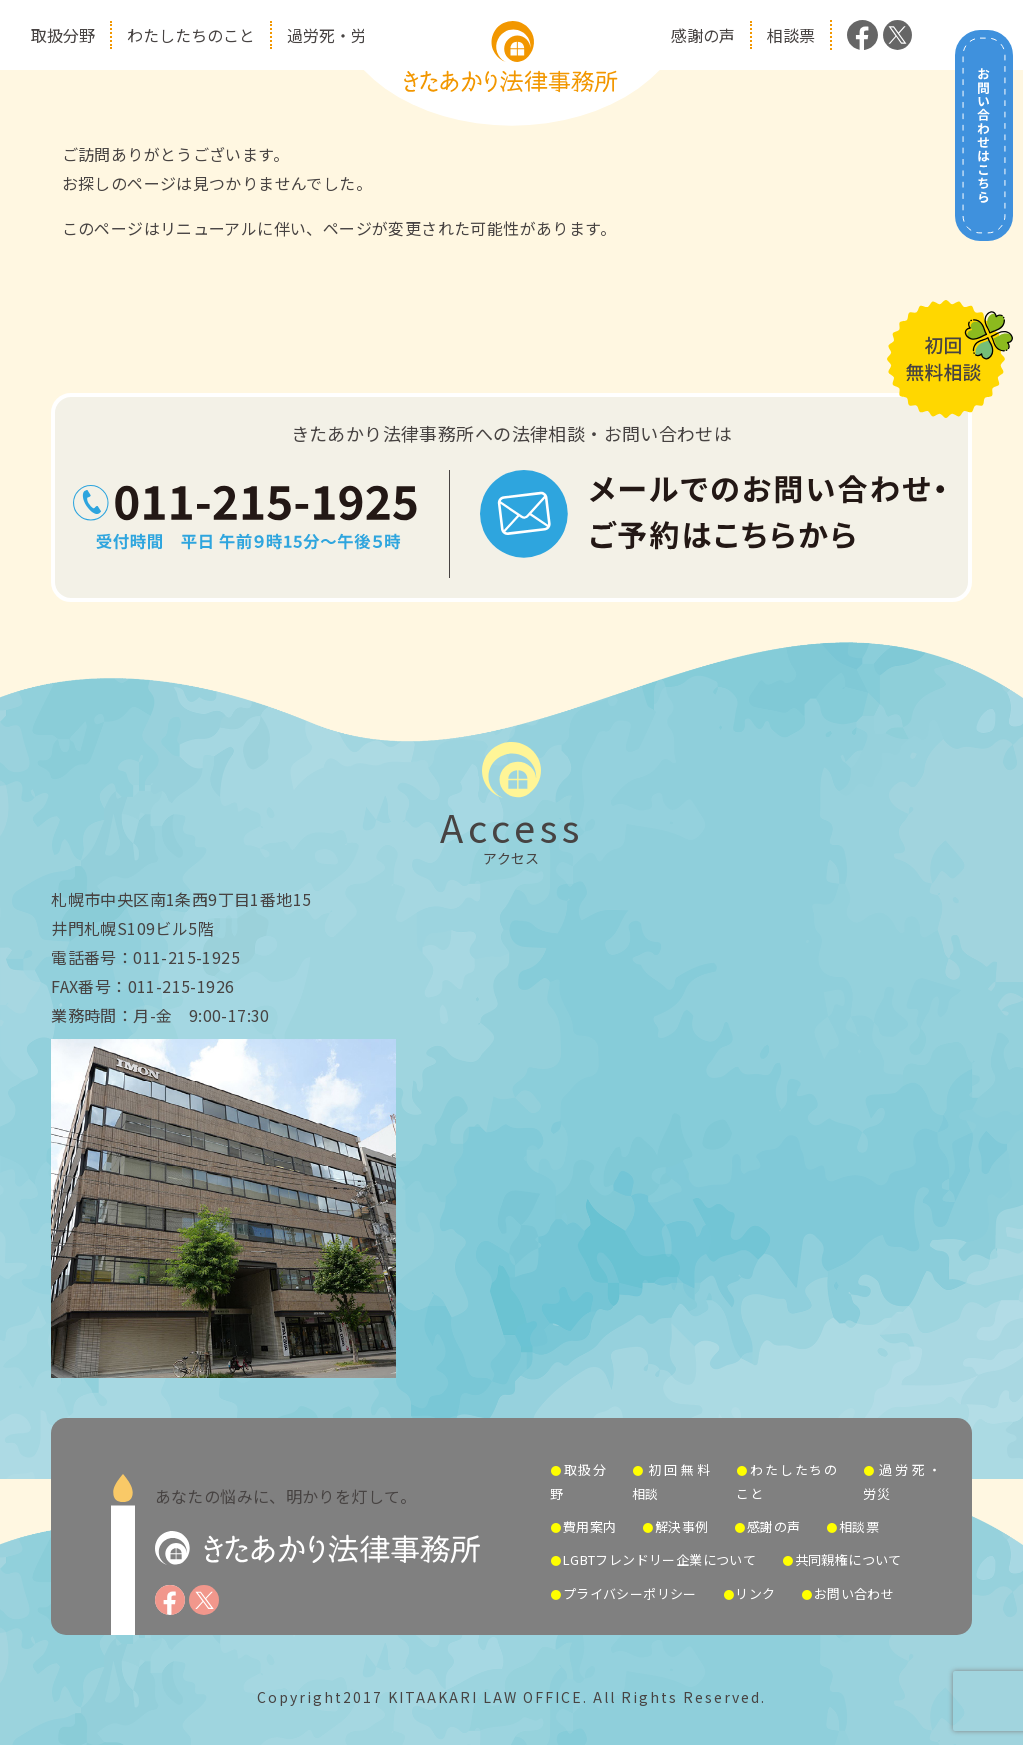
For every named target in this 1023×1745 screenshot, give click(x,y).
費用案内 (590, 1526)
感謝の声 (703, 35)
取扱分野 (63, 35)
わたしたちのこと (191, 35)
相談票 (791, 35)
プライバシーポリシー (630, 1593)
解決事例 (682, 1526)
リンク (755, 1593)
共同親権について (848, 1559)
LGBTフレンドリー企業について (659, 1559)
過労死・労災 (335, 35)
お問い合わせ (854, 1593)
